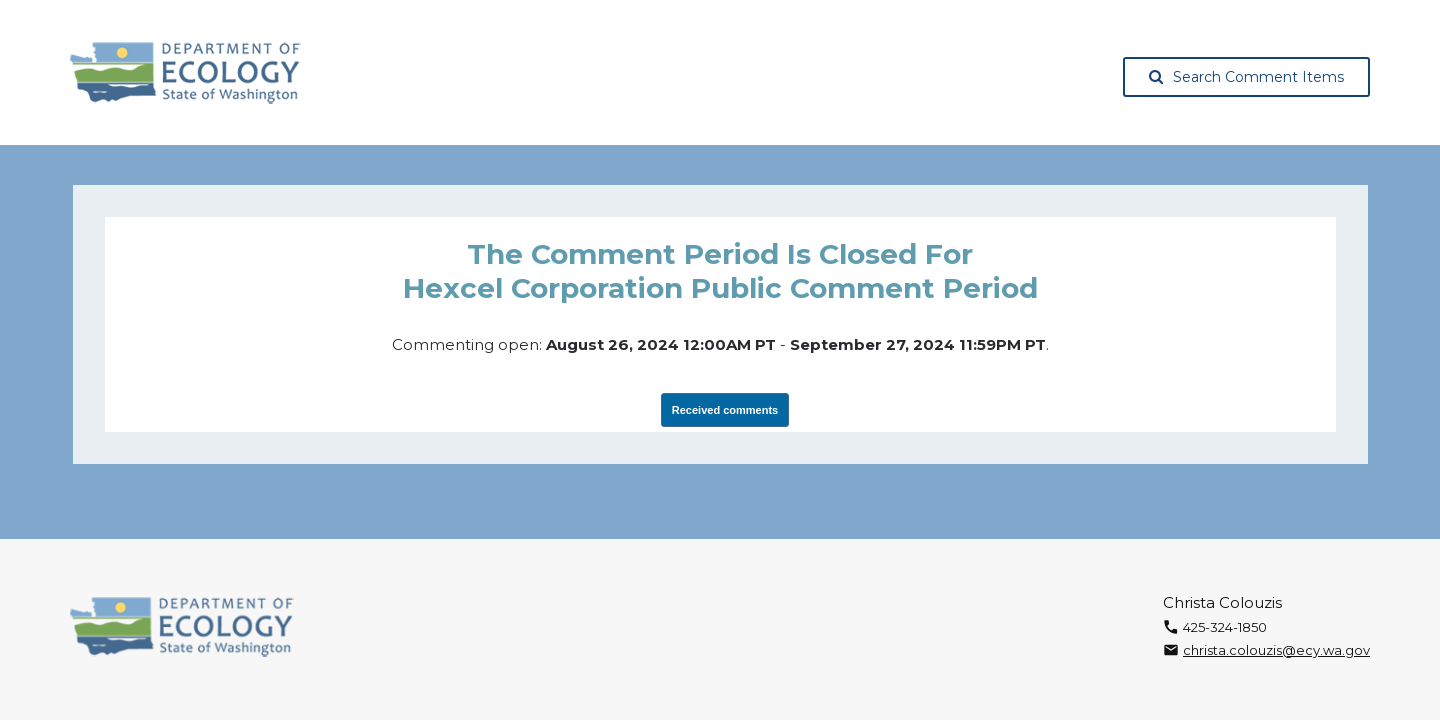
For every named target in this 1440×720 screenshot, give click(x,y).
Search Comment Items (1246, 77)
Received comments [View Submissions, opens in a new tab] (725, 410)
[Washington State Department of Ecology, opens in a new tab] (185, 73)
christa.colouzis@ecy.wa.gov (1276, 650)
